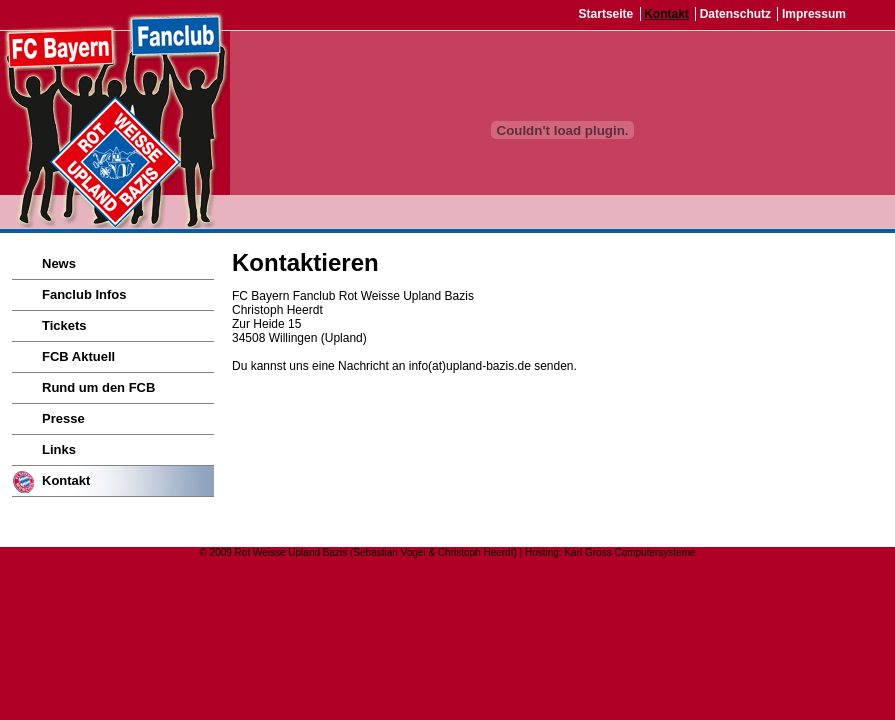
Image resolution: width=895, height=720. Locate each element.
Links (59, 449)
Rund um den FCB (98, 387)
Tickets (64, 325)
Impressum (814, 14)
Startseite (606, 14)
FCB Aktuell (78, 356)
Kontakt (666, 14)
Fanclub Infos (84, 294)
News (59, 263)
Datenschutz (735, 14)
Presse (63, 418)
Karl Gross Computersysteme (629, 552)
